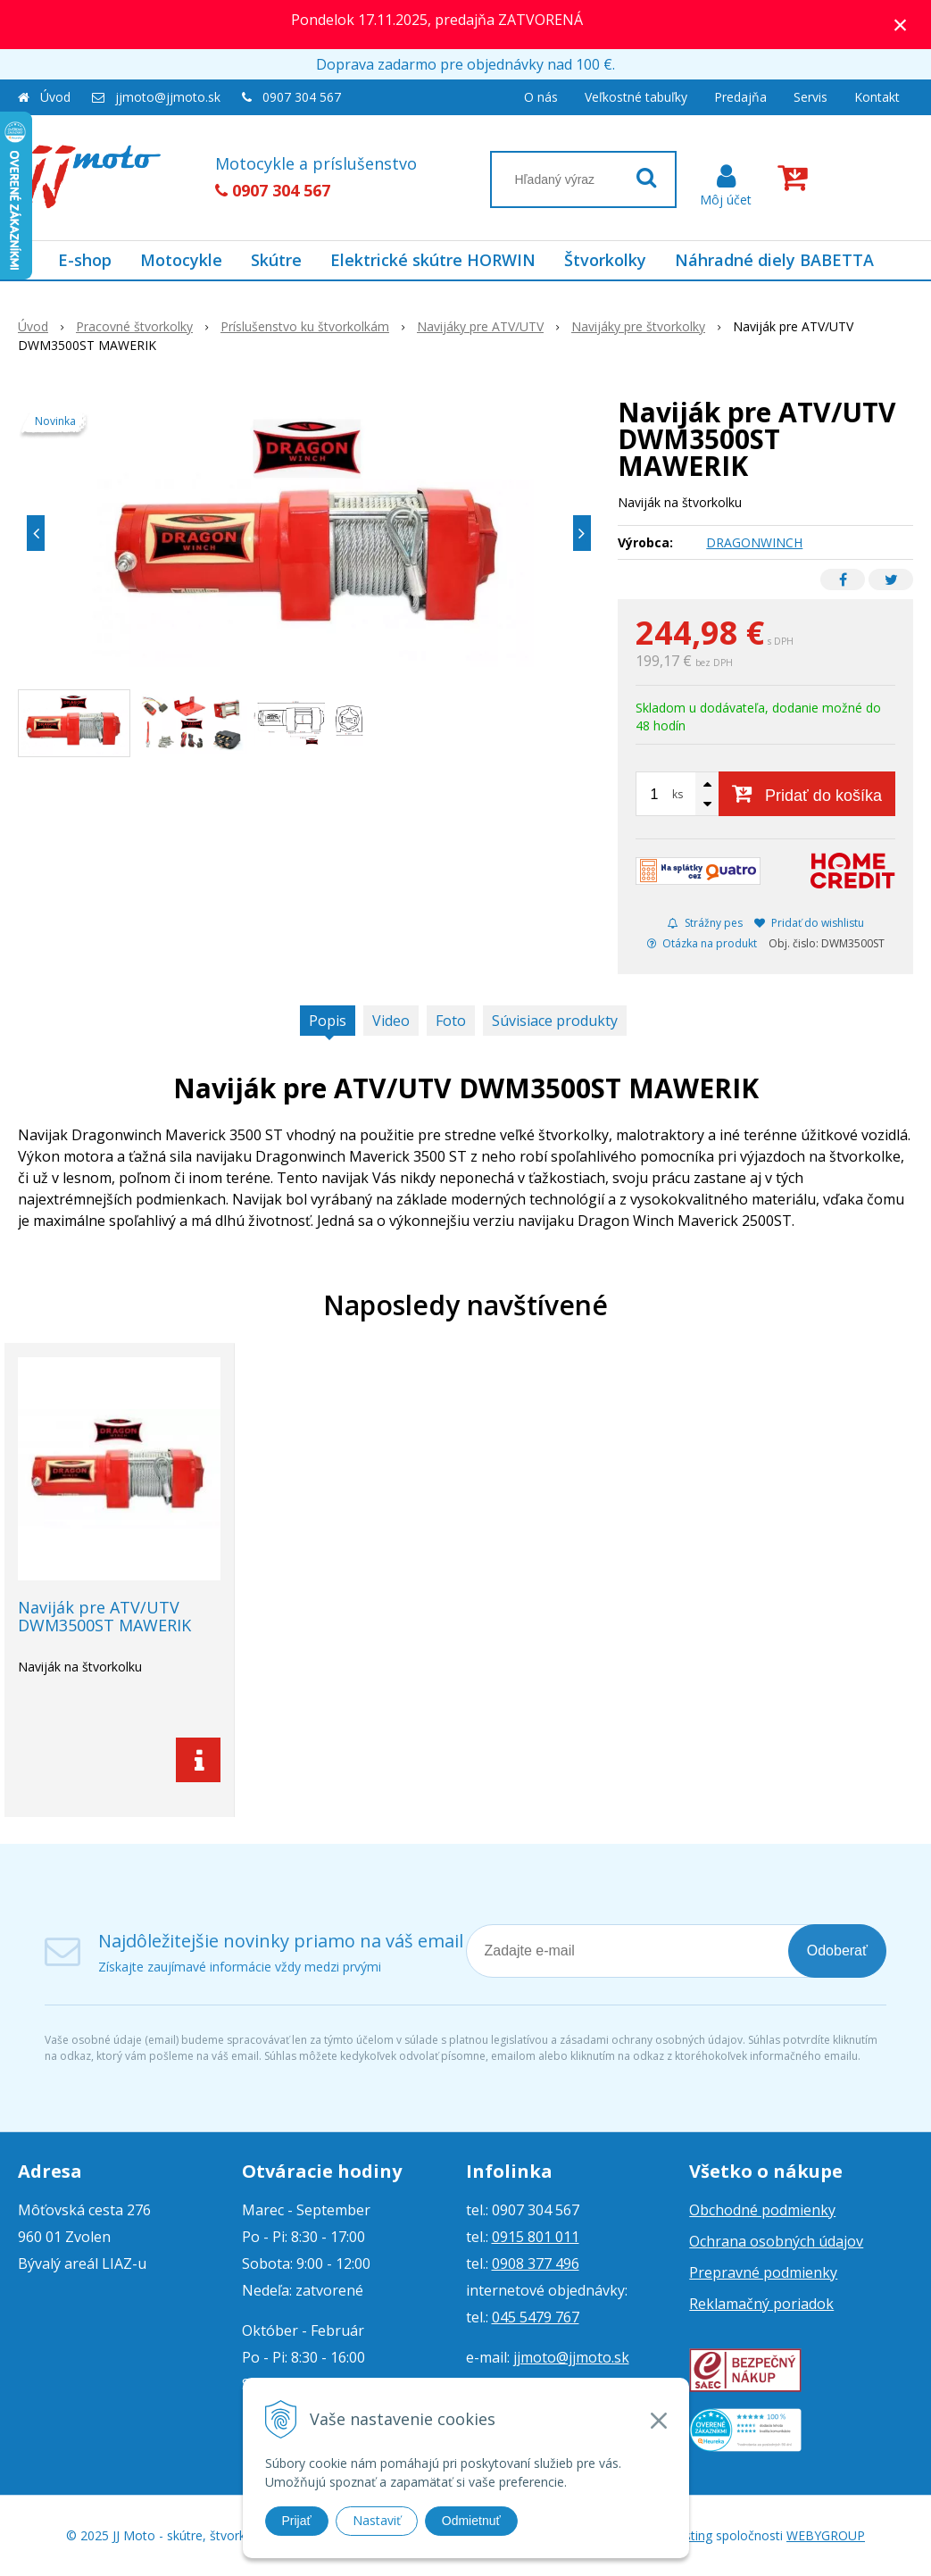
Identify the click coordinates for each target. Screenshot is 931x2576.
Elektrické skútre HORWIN (433, 260)
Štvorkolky (605, 260)
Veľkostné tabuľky (636, 96)
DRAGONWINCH (754, 542)
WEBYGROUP (825, 2535)
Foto (451, 1020)
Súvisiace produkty (555, 1020)
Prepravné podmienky (763, 2272)
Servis (810, 96)
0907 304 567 (301, 96)
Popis (327, 1020)
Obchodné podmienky (762, 2210)
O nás (541, 96)
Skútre (276, 260)
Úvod (55, 96)
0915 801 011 (535, 2237)
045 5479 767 (535, 2317)
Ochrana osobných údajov (776, 2241)
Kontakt (877, 96)
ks (677, 794)
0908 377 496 (535, 2263)
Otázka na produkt (702, 943)
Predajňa (740, 96)
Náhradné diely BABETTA (774, 260)
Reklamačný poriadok (761, 2303)
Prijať (297, 2520)
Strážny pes (705, 922)
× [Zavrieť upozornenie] (901, 24)
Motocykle (181, 260)
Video (391, 1020)
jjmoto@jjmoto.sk (167, 96)
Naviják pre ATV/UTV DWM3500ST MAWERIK (104, 1616)
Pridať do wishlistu (809, 922)
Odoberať (837, 1950)
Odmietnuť (471, 2520)
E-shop (85, 260)
